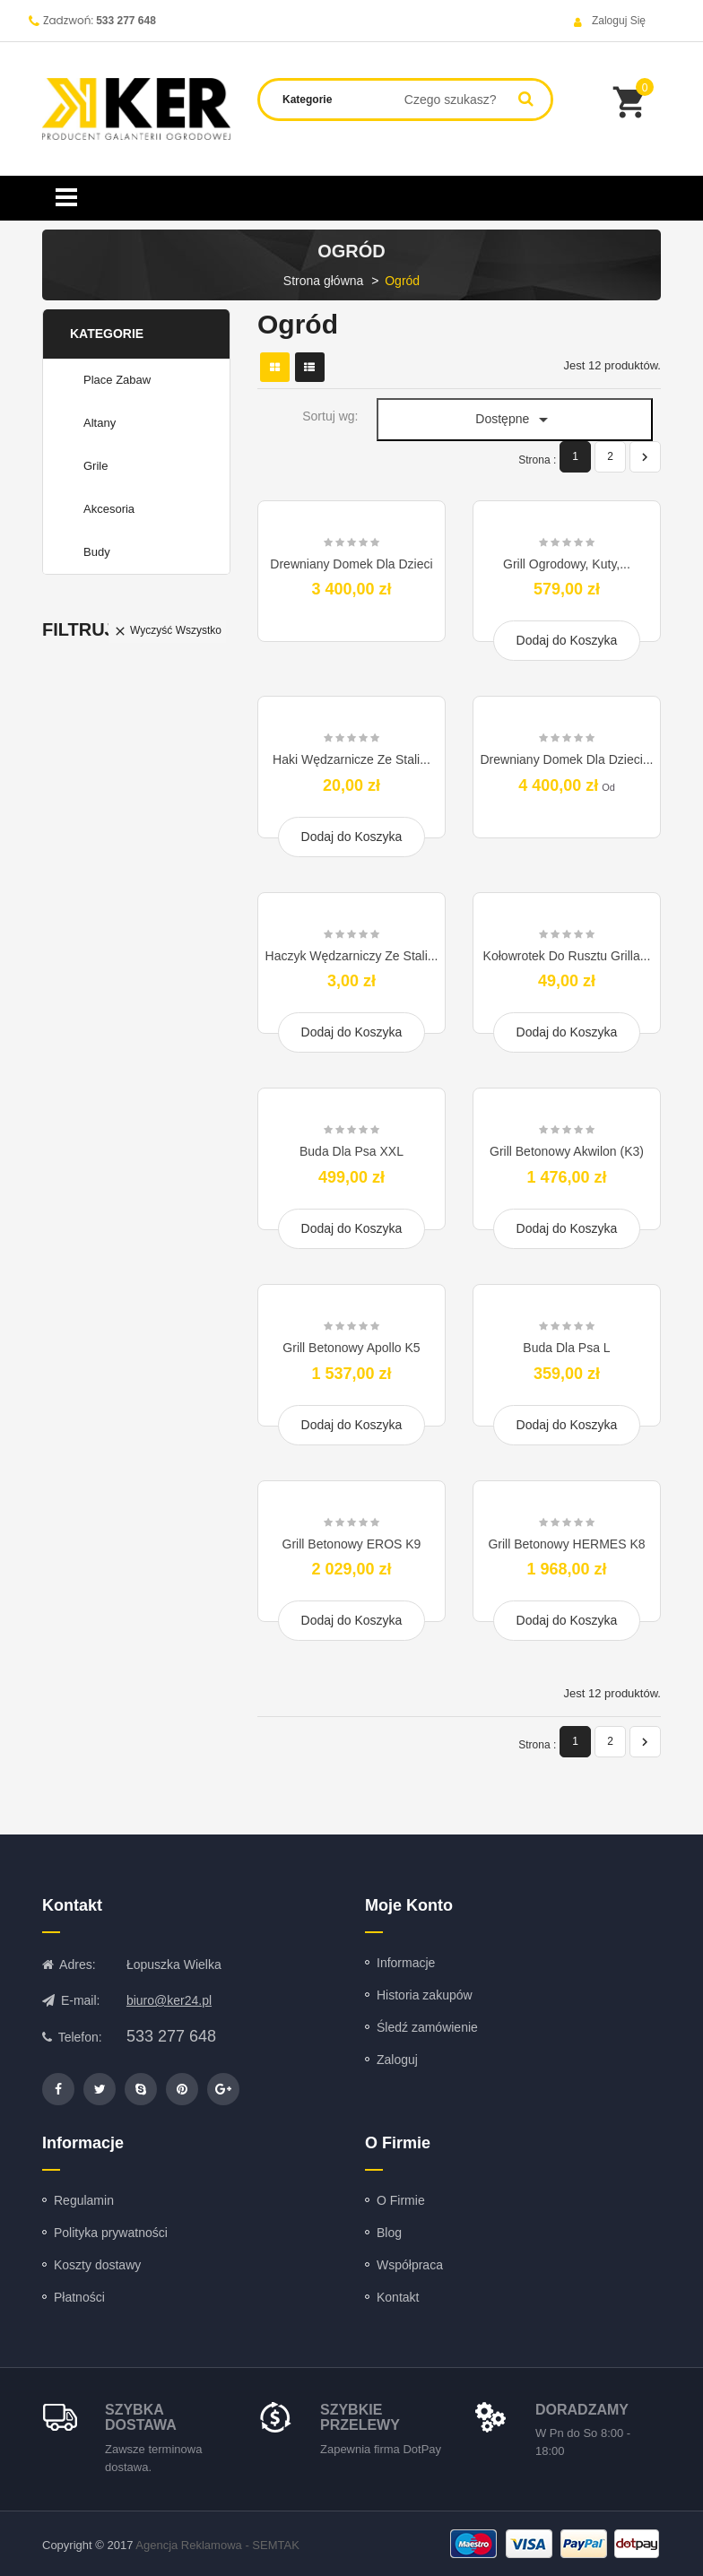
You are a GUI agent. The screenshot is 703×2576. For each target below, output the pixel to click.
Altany (99, 422)
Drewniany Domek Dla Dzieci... (567, 759)
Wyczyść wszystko (167, 631)
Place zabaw (117, 379)
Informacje (406, 1963)
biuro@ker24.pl (169, 2000)
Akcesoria (109, 509)
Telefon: (72, 2037)
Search (526, 98)
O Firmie (401, 2200)
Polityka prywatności (111, 2232)
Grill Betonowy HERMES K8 (566, 1544)
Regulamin (84, 2200)
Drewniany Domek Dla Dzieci (351, 564)
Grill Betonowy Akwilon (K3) (567, 1151)
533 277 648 (126, 20)
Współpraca (410, 2265)
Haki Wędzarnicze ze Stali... (351, 759)
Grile (95, 466)
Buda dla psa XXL (351, 1151)
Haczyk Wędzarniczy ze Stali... (351, 956)
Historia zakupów (425, 1995)
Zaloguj (397, 2059)
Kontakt (398, 2297)
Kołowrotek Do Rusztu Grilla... (567, 956)
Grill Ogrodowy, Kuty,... (566, 564)
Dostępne (514, 419)
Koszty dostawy (97, 2265)
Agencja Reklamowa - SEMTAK (217, 2545)
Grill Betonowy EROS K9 (351, 1544)
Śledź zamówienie (427, 2027)
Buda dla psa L (566, 1347)
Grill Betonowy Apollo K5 (351, 1347)
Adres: (69, 1964)
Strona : (537, 460)
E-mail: (71, 2000)
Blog (389, 2232)
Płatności (79, 2297)
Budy (96, 552)
